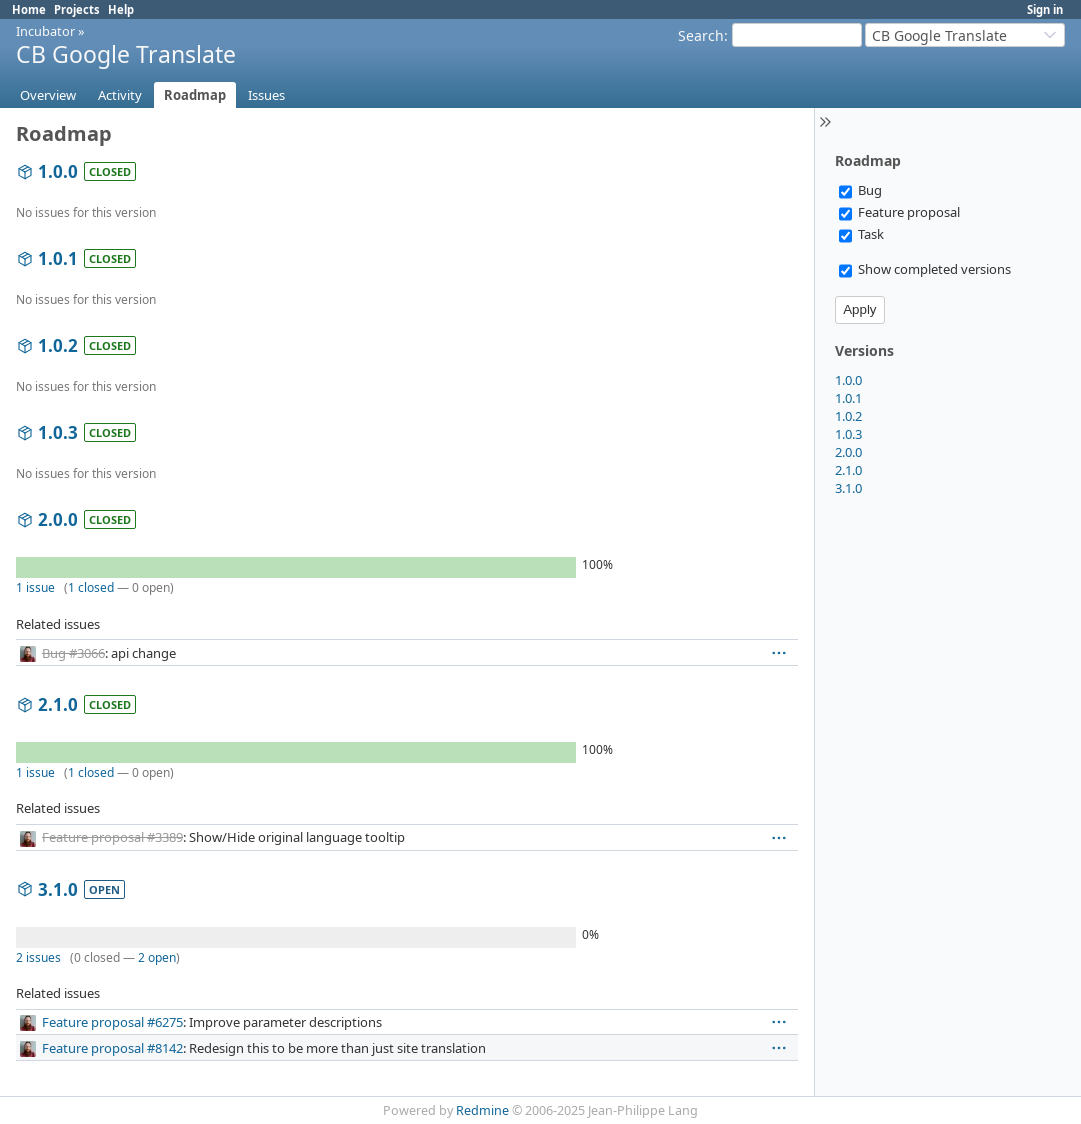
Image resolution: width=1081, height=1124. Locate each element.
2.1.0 (848, 470)
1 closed (91, 587)
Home (29, 9)
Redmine (482, 1110)
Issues (266, 95)
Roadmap (195, 95)
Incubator (45, 31)
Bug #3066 (73, 653)
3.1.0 (848, 488)
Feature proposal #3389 (112, 837)
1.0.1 (848, 398)
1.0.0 (848, 380)
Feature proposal (899, 212)
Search (701, 35)
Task (861, 234)
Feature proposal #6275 (112, 1022)
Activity (120, 95)
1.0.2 (848, 416)
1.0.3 (848, 434)
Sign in (1045, 9)
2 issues (38, 957)
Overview (48, 95)
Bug (860, 190)
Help (121, 9)
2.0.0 (848, 452)
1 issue (35, 587)
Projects (77, 9)
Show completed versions (925, 269)
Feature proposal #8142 (112, 1048)
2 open (157, 957)
